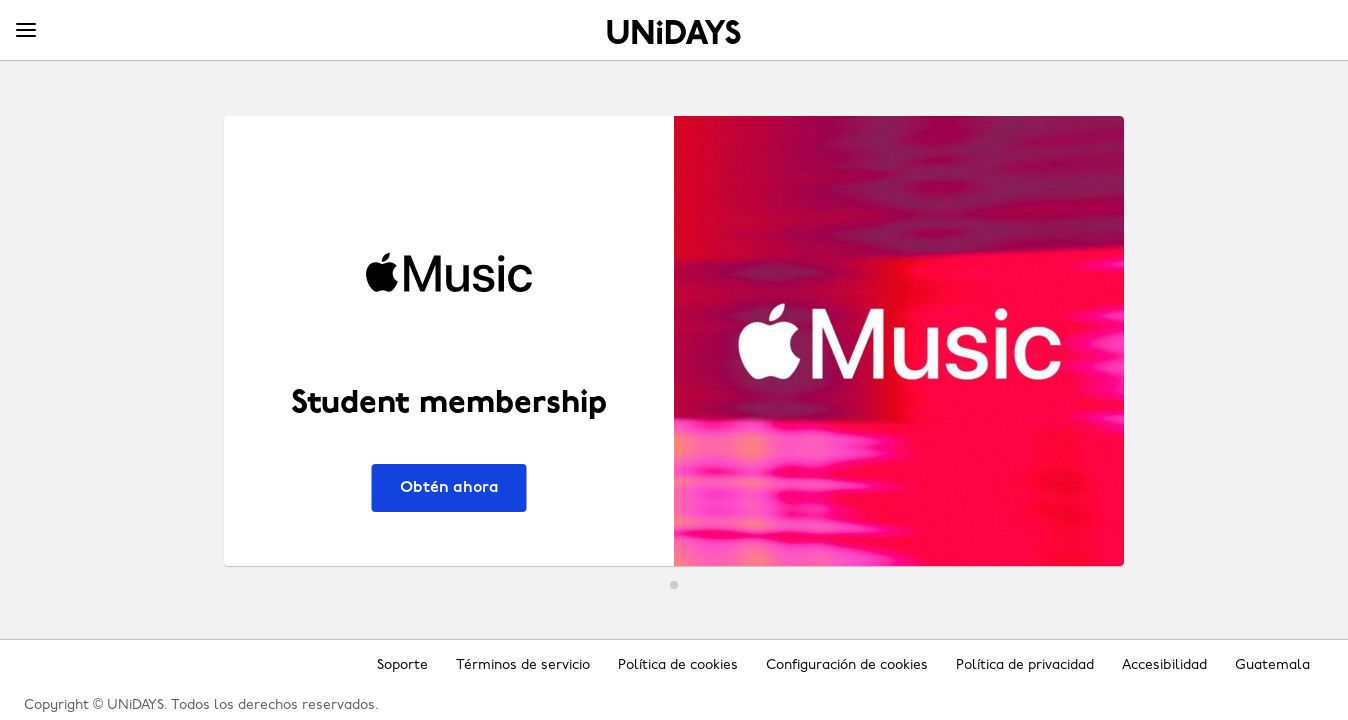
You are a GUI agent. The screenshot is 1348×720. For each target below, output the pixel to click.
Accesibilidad (1164, 665)
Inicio (674, 32)
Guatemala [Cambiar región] (1272, 665)
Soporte (402, 665)
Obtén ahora (449, 488)
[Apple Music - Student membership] (674, 341)
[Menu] (26, 31)
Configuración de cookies (847, 665)
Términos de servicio (523, 665)
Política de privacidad (1025, 665)
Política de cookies (678, 665)
